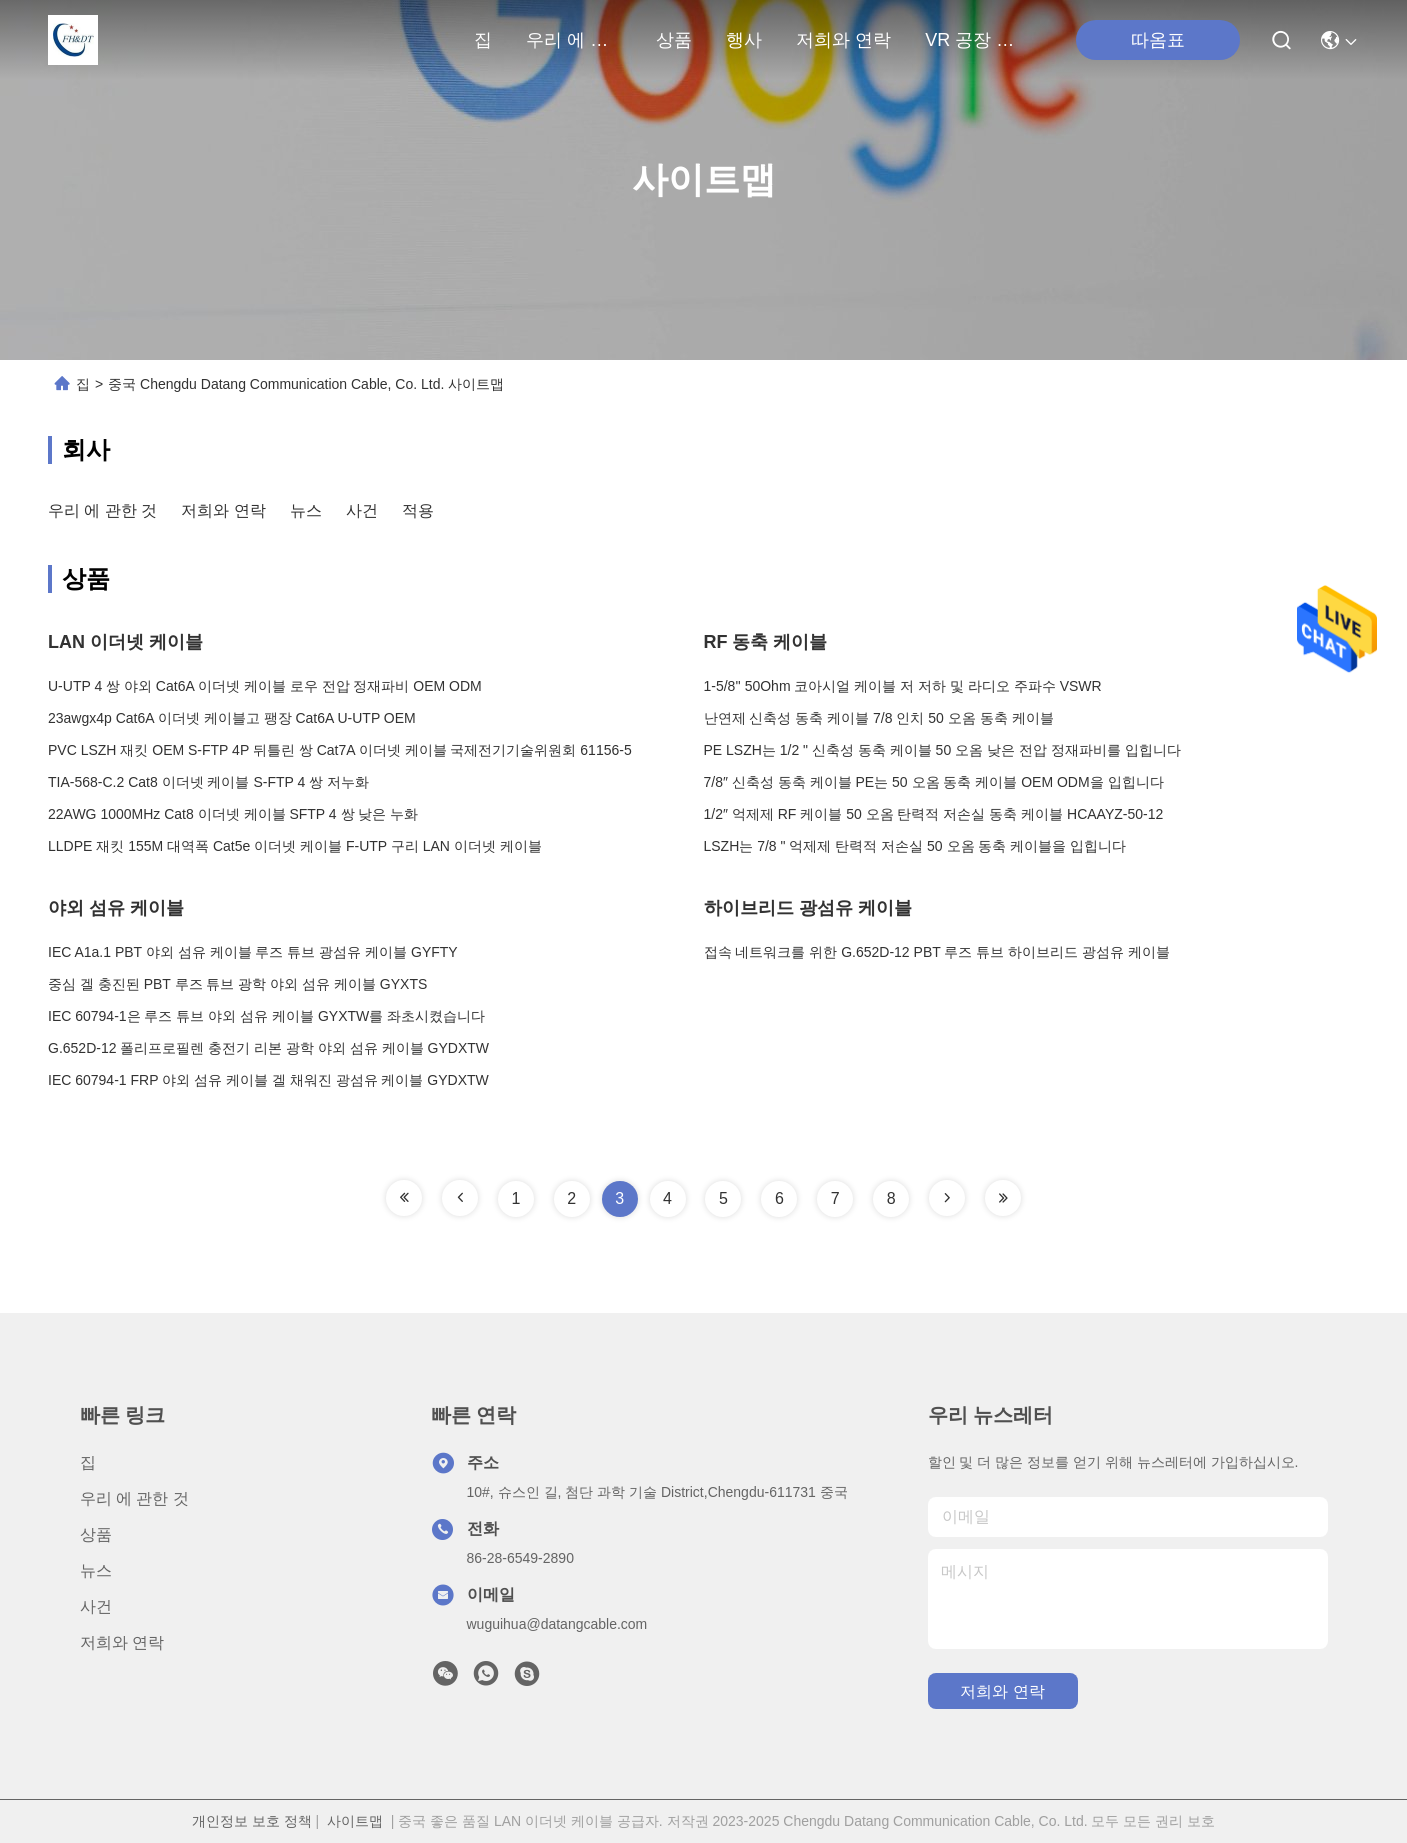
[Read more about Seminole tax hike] (404, 1198)
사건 (362, 510)
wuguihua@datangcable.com (557, 1624)
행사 (744, 40)
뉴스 (306, 510)
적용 (418, 510)
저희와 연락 (843, 40)
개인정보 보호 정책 (252, 1821)
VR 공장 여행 (973, 40)
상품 (674, 40)
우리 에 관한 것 (574, 40)
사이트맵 (355, 1821)
